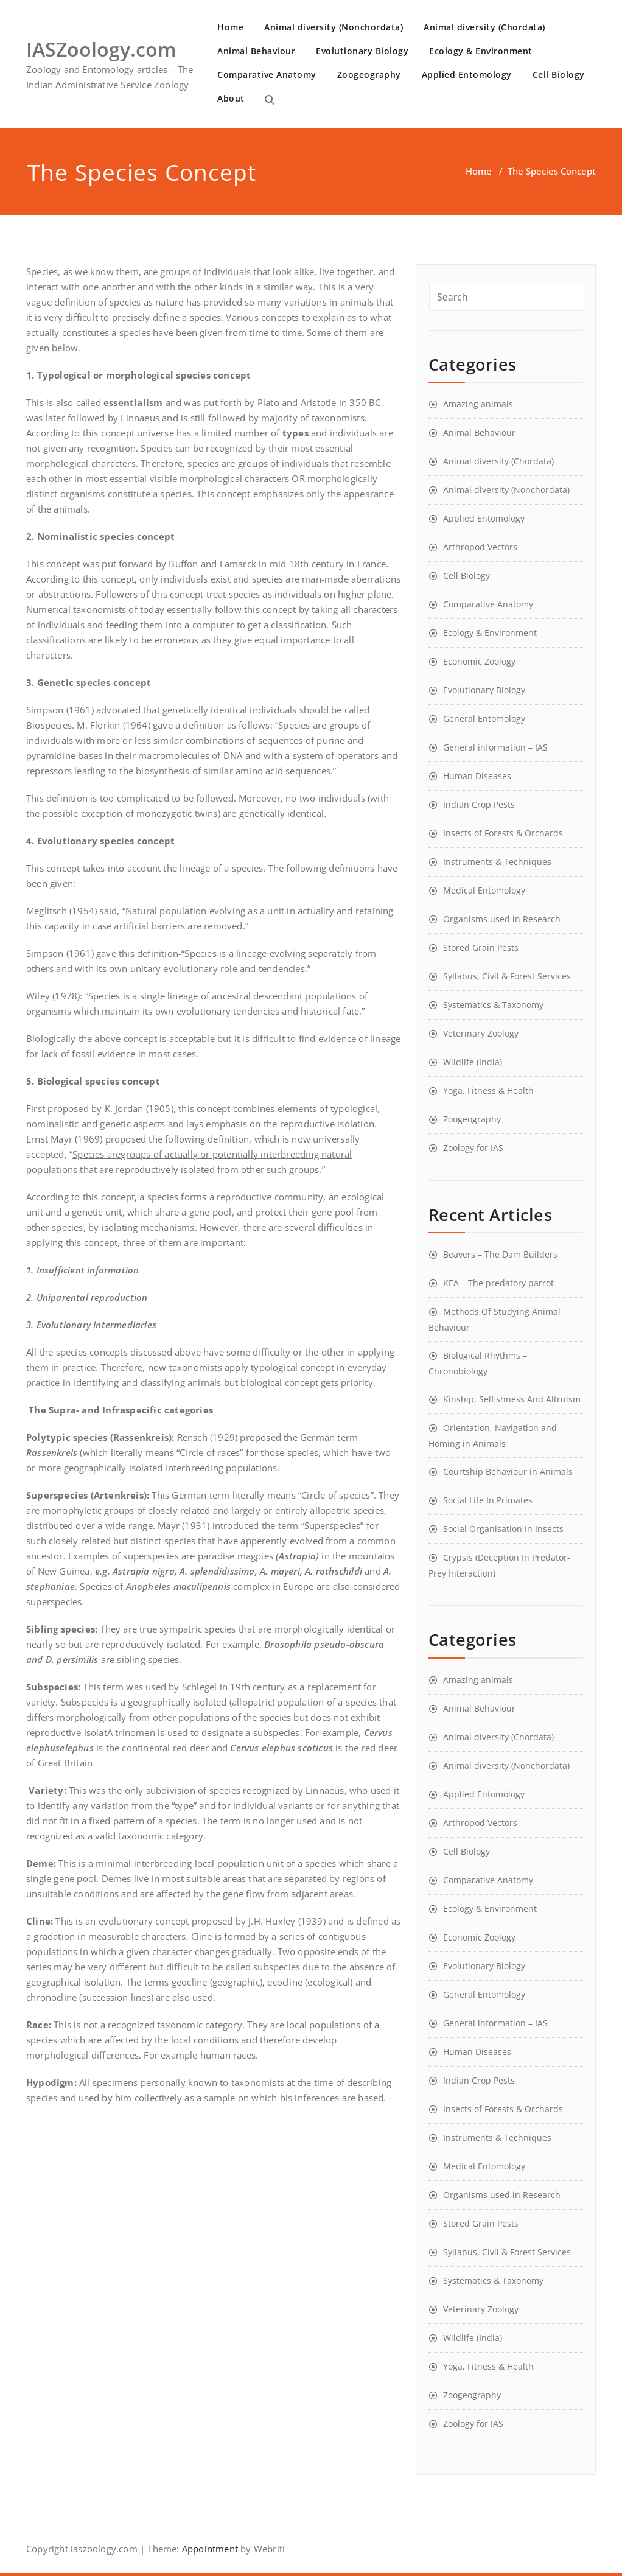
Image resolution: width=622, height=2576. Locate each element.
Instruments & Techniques (497, 861)
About (231, 98)
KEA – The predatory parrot (498, 1283)
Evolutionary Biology (362, 51)
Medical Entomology (484, 890)
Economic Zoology (479, 661)
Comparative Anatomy (266, 74)
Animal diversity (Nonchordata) (333, 27)
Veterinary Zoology (481, 1033)
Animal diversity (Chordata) (484, 27)
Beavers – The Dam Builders (500, 1254)
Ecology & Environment (481, 51)
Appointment (209, 2549)
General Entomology (484, 718)
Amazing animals (478, 404)
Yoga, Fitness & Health (488, 1090)
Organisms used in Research (502, 919)
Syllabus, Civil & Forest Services (507, 976)
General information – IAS (495, 747)
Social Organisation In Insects (503, 1529)
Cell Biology (559, 74)
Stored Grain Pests (481, 947)
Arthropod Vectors (480, 547)
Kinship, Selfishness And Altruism (512, 1399)
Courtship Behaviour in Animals (508, 1471)
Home (230, 27)
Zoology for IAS (473, 1147)
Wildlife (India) (472, 1062)
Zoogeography (369, 74)
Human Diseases (477, 776)
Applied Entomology (467, 74)
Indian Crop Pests (479, 804)
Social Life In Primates (488, 1500)
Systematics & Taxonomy (493, 1004)
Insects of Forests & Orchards (503, 833)
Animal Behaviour (256, 51)
